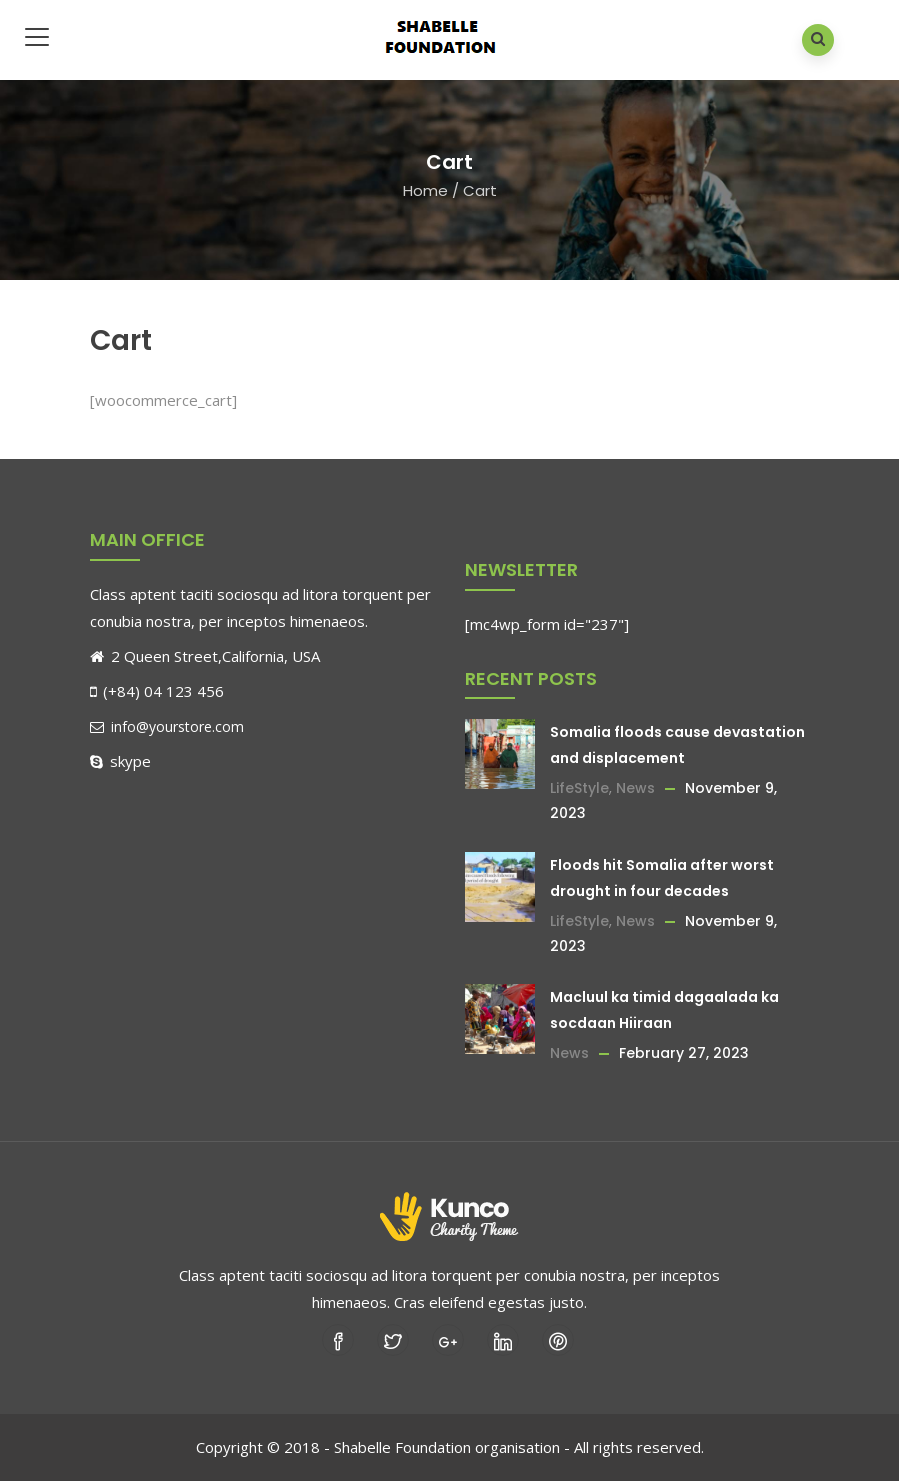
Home (425, 190)
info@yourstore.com (167, 726)
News (635, 788)
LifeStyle (579, 788)
